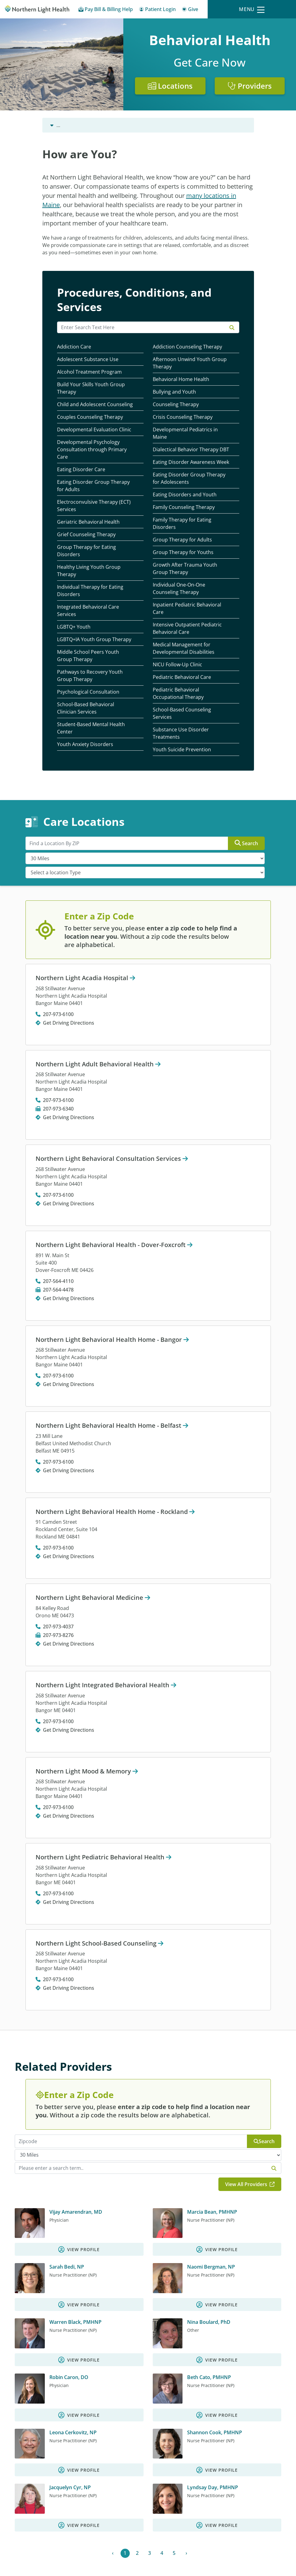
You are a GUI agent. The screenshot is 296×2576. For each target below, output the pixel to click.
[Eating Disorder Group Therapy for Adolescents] (196, 478)
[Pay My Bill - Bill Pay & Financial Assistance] (106, 10)
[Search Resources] (148, 327)
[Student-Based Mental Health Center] (100, 728)
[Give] (190, 10)
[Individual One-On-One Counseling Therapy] (196, 589)
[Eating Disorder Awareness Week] (196, 462)
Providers (250, 86)
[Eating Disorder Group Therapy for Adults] (100, 486)
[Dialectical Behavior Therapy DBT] (196, 449)
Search (246, 843)
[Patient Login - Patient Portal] (157, 10)
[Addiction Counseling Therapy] (196, 347)
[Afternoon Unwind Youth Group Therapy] (196, 363)
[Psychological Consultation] (100, 692)
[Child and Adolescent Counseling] (100, 404)
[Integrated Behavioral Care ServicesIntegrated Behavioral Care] (100, 611)
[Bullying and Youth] (196, 392)
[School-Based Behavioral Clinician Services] (100, 708)
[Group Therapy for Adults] (196, 539)
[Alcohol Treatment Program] (100, 372)
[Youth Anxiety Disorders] (100, 744)
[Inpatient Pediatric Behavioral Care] (196, 608)
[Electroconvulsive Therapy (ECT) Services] (100, 506)
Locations (170, 86)
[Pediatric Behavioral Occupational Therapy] (196, 693)
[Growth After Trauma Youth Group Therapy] (196, 569)
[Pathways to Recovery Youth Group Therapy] (100, 676)
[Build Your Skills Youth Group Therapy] (100, 388)
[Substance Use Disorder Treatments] (196, 733)
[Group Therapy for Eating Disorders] (100, 551)
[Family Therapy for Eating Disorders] (196, 523)
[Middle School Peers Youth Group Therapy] (100, 656)
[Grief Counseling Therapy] (100, 534)
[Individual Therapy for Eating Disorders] (100, 591)
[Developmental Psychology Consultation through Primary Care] (100, 449)
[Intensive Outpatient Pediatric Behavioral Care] (196, 628)
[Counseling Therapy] (196, 404)
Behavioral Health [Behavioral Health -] (71, 125)
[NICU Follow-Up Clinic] (196, 664)
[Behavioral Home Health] (196, 379)
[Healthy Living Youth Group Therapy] (100, 571)
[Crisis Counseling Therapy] (196, 417)
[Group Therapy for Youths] (196, 552)
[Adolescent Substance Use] (100, 359)
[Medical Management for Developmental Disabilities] (196, 648)
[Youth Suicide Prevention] (196, 749)
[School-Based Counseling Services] (196, 713)
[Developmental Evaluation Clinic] (100, 429)
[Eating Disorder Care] (100, 469)
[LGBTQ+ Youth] (100, 627)
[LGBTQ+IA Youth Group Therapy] (100, 639)
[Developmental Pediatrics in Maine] (196, 433)
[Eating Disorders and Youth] (196, 494)
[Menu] (252, 9)
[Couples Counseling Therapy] (100, 417)
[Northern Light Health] (37, 9)
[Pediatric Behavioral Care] (196, 677)
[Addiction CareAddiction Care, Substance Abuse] (100, 347)
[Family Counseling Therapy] (196, 507)
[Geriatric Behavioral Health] (100, 522)
